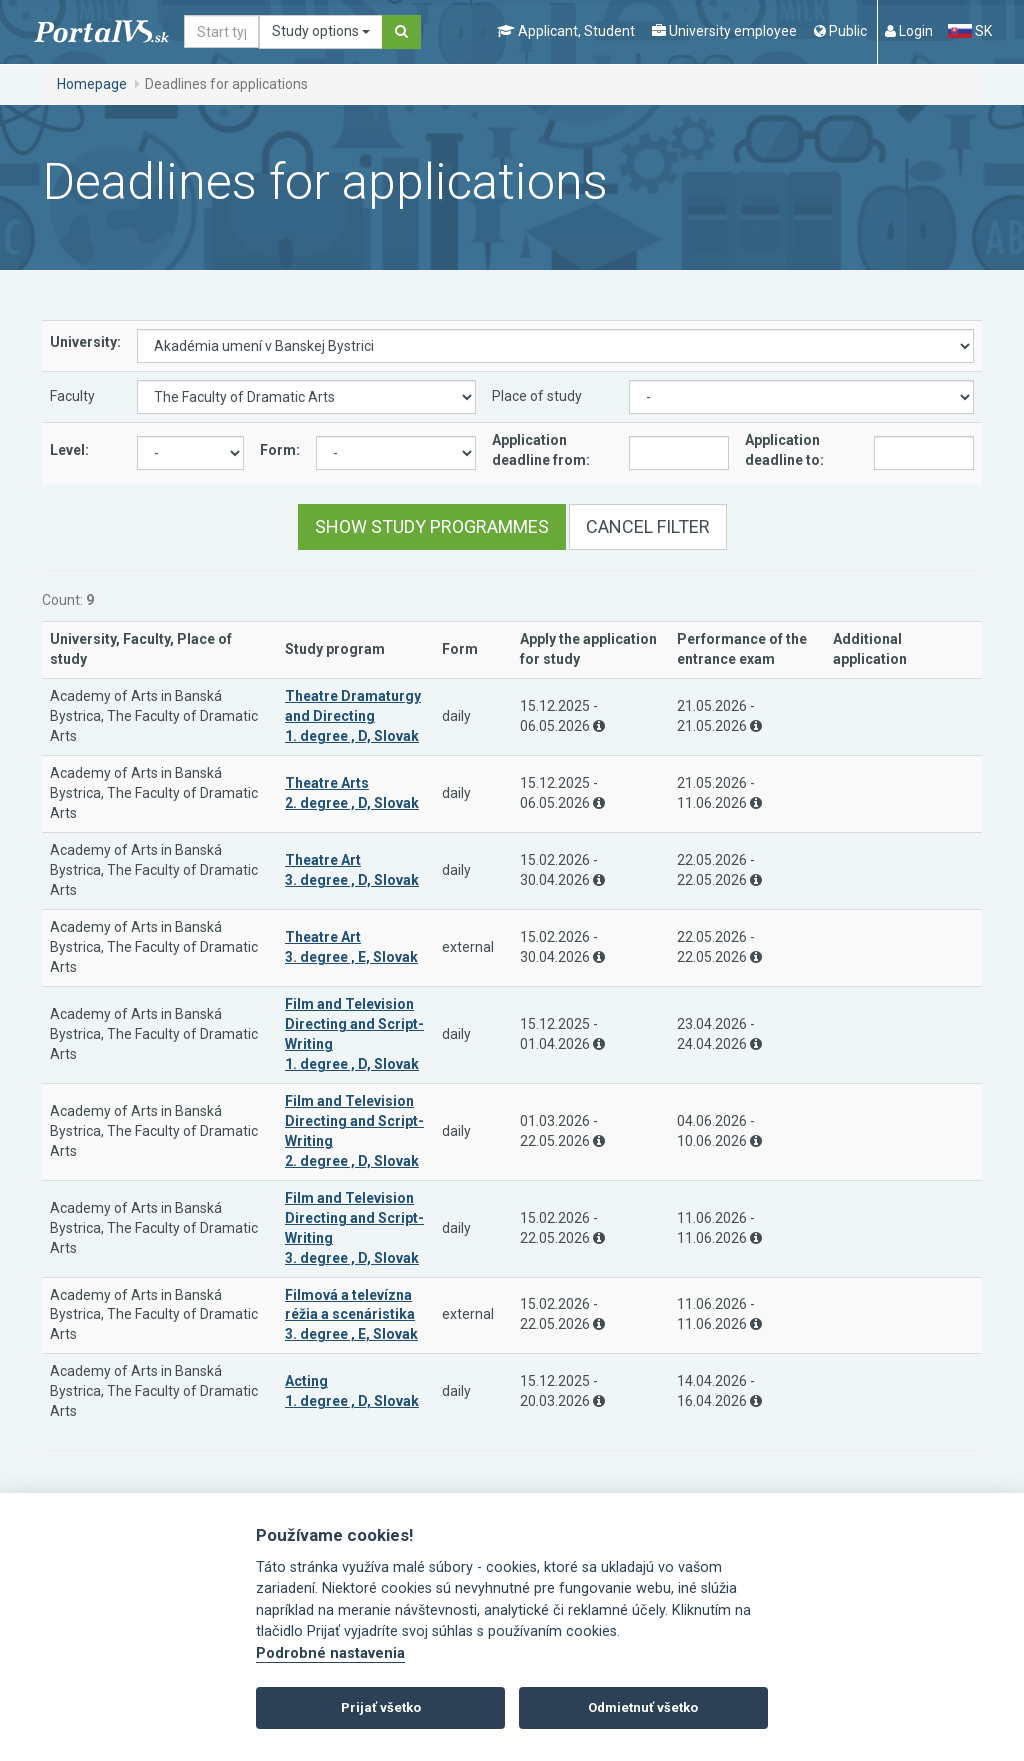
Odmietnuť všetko (643, 1707)
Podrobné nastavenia (330, 1653)
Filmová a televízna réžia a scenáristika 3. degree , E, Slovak (351, 1315)
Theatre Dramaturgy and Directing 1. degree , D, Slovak (353, 716)
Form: (280, 450)
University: (85, 342)
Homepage (92, 84)
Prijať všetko (381, 1707)
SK (970, 31)
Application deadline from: (541, 450)
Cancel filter (648, 526)
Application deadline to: (784, 450)
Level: (69, 450)
